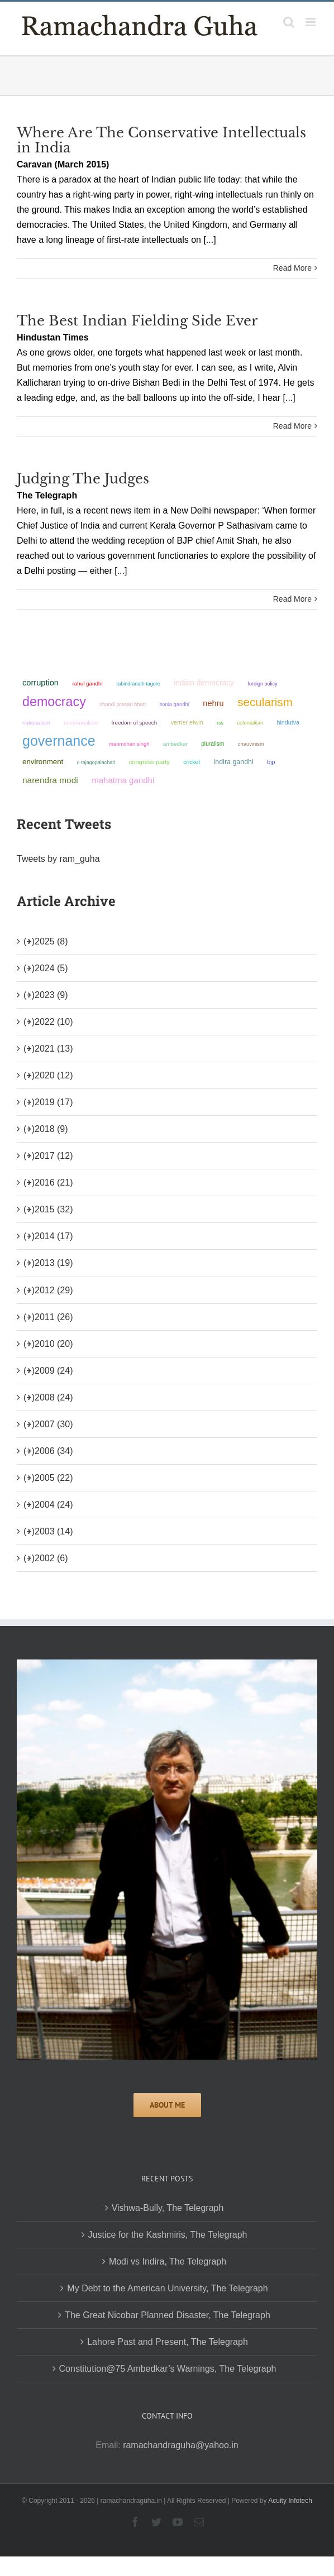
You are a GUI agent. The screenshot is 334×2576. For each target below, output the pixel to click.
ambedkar (175, 744)
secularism (265, 701)
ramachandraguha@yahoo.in (180, 2445)
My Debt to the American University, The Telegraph (167, 2288)
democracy (54, 701)
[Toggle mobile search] (288, 22)
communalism (81, 722)
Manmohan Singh (129, 744)
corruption (40, 682)
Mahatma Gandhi (123, 780)
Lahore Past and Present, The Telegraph (167, 2342)
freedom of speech (135, 722)
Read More (292, 267)
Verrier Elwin (187, 722)
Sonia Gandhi (174, 704)
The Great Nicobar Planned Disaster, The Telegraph (167, 2315)
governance (59, 741)
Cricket (191, 762)
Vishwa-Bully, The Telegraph (168, 2208)
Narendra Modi (50, 780)
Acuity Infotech (290, 2501)
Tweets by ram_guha (58, 859)
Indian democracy (204, 683)
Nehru (213, 703)
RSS (220, 723)
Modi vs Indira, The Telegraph (167, 2261)
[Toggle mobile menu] (311, 22)
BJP (271, 762)
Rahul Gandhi (87, 683)
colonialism (250, 722)
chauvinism (251, 744)
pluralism (212, 744)
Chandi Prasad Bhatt (122, 704)
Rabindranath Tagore (138, 684)
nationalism (36, 722)
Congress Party (149, 762)
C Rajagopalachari (96, 762)
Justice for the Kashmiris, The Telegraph (167, 2234)
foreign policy (262, 684)
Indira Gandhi (234, 762)
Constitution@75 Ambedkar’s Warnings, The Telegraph (167, 2368)
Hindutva (287, 722)
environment (42, 761)
